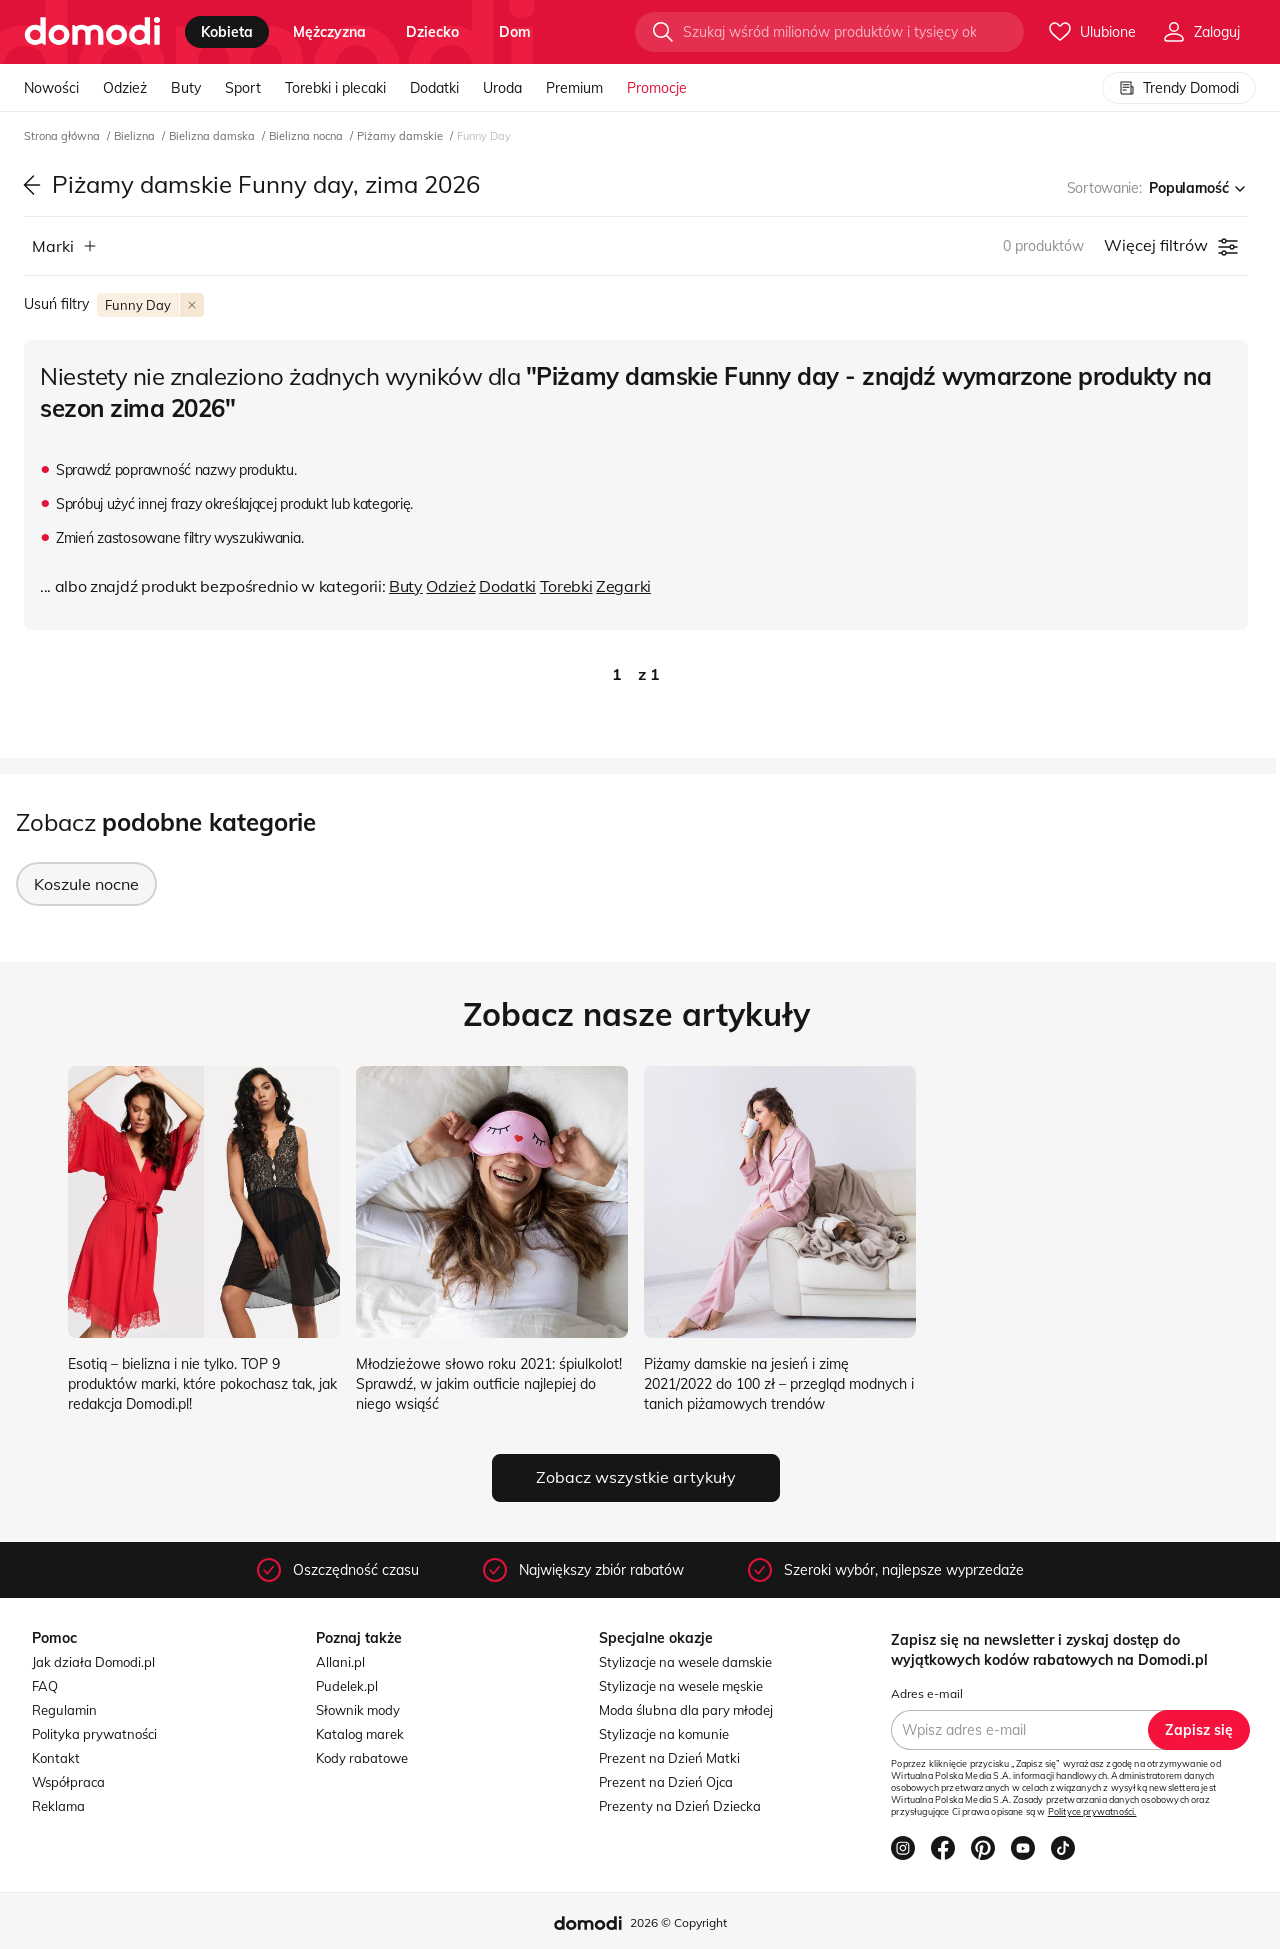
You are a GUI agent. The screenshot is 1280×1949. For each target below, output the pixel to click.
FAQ (45, 1686)
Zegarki (623, 586)
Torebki (566, 586)
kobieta (227, 32)
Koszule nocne (86, 884)
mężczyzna (329, 32)
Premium (574, 88)
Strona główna (63, 136)
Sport (243, 88)
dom (515, 32)
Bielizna (136, 136)
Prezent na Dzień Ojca (666, 1782)
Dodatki (434, 88)
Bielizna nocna (307, 136)
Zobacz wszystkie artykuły (636, 1477)
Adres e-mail (927, 1693)
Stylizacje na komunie (664, 1734)
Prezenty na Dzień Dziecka (680, 1806)
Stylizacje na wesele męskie (681, 1686)
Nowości (51, 88)
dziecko (432, 32)
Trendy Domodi (1179, 88)
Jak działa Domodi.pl (93, 1662)
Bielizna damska (213, 136)
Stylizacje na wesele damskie (685, 1662)
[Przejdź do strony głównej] (92, 32)
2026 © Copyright (678, 1922)
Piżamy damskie (401, 136)
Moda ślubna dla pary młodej (686, 1710)
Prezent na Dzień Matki (669, 1758)
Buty (186, 88)
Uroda (502, 88)
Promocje (657, 88)
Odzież (125, 88)
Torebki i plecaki (335, 88)
